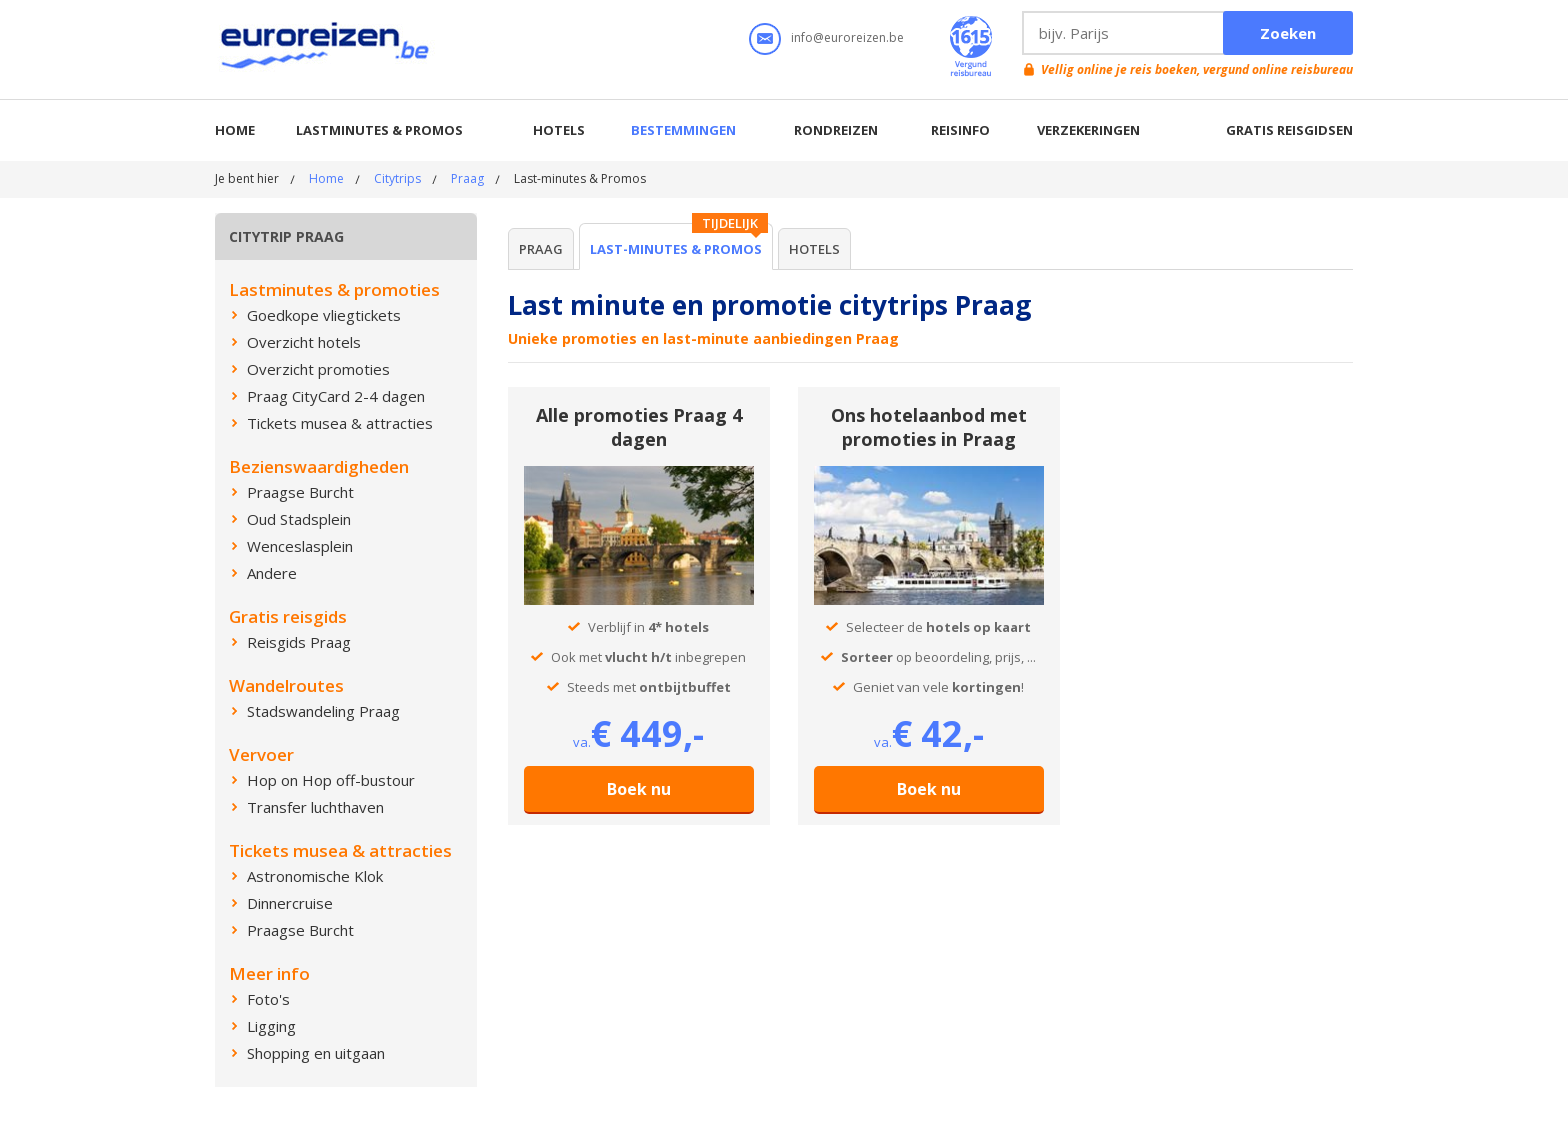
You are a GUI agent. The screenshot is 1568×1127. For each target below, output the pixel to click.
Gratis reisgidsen (1289, 130)
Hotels (559, 130)
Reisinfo (960, 130)
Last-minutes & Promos (676, 249)
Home (235, 130)
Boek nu (639, 789)
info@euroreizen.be (847, 37)
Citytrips (397, 178)
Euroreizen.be (327, 49)
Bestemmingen (683, 130)
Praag (467, 178)
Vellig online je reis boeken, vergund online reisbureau (1197, 69)
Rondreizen (836, 130)
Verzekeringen (1088, 130)
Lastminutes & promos (379, 130)
